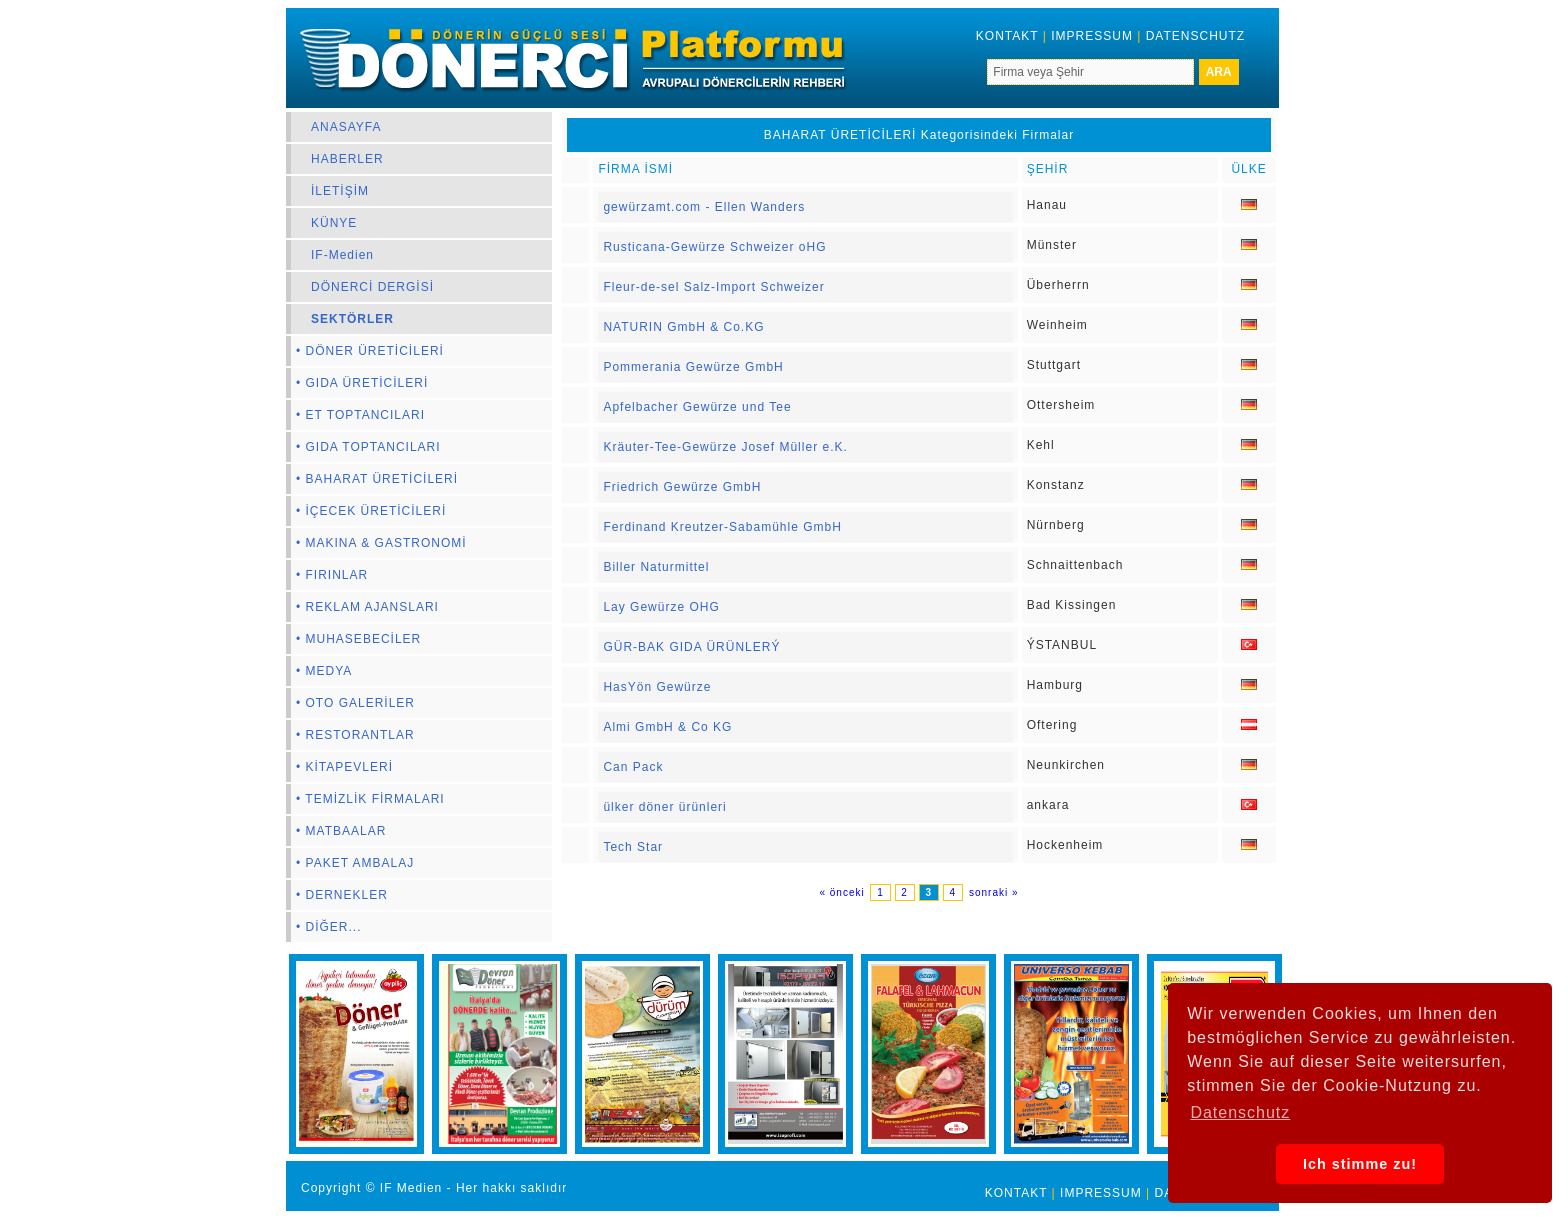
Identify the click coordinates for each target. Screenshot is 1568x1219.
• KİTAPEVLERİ (344, 767)
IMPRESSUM (1092, 36)
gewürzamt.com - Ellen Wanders (704, 207)
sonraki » (994, 892)
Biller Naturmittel (656, 567)
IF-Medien (342, 255)
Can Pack (633, 767)
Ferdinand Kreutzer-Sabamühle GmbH (722, 527)
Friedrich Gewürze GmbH (682, 487)
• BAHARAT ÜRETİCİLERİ (377, 479)
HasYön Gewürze (657, 687)
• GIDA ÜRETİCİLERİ (362, 383)
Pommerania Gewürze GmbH (693, 367)
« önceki (843, 892)
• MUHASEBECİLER (358, 639)
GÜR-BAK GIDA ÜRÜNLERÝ (691, 647)
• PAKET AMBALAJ (355, 863)
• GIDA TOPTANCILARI (368, 447)
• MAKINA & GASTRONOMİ (381, 543)
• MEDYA (324, 671)
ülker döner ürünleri (664, 807)
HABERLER (347, 159)
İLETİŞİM (340, 191)
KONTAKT (1007, 36)
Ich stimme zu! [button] (1360, 1164)
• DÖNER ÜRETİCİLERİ (370, 351)
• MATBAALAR (341, 831)
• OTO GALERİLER (355, 703)
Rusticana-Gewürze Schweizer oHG (714, 247)
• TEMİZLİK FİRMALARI (370, 799)
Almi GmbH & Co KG (667, 727)
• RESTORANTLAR (355, 735)
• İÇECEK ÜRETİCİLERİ (371, 511)
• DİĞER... (329, 927)
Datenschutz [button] (1240, 1112)
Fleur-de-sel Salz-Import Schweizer (713, 287)
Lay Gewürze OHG (661, 607)
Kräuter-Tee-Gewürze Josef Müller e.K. (725, 447)
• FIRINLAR (332, 575)
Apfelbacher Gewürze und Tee (697, 407)
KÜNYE (334, 223)
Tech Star (633, 847)
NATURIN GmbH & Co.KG (683, 327)
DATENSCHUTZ (1195, 36)
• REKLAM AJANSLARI (367, 607)
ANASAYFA (346, 127)
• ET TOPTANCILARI (360, 415)
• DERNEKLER (342, 895)
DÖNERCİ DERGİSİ (372, 287)
